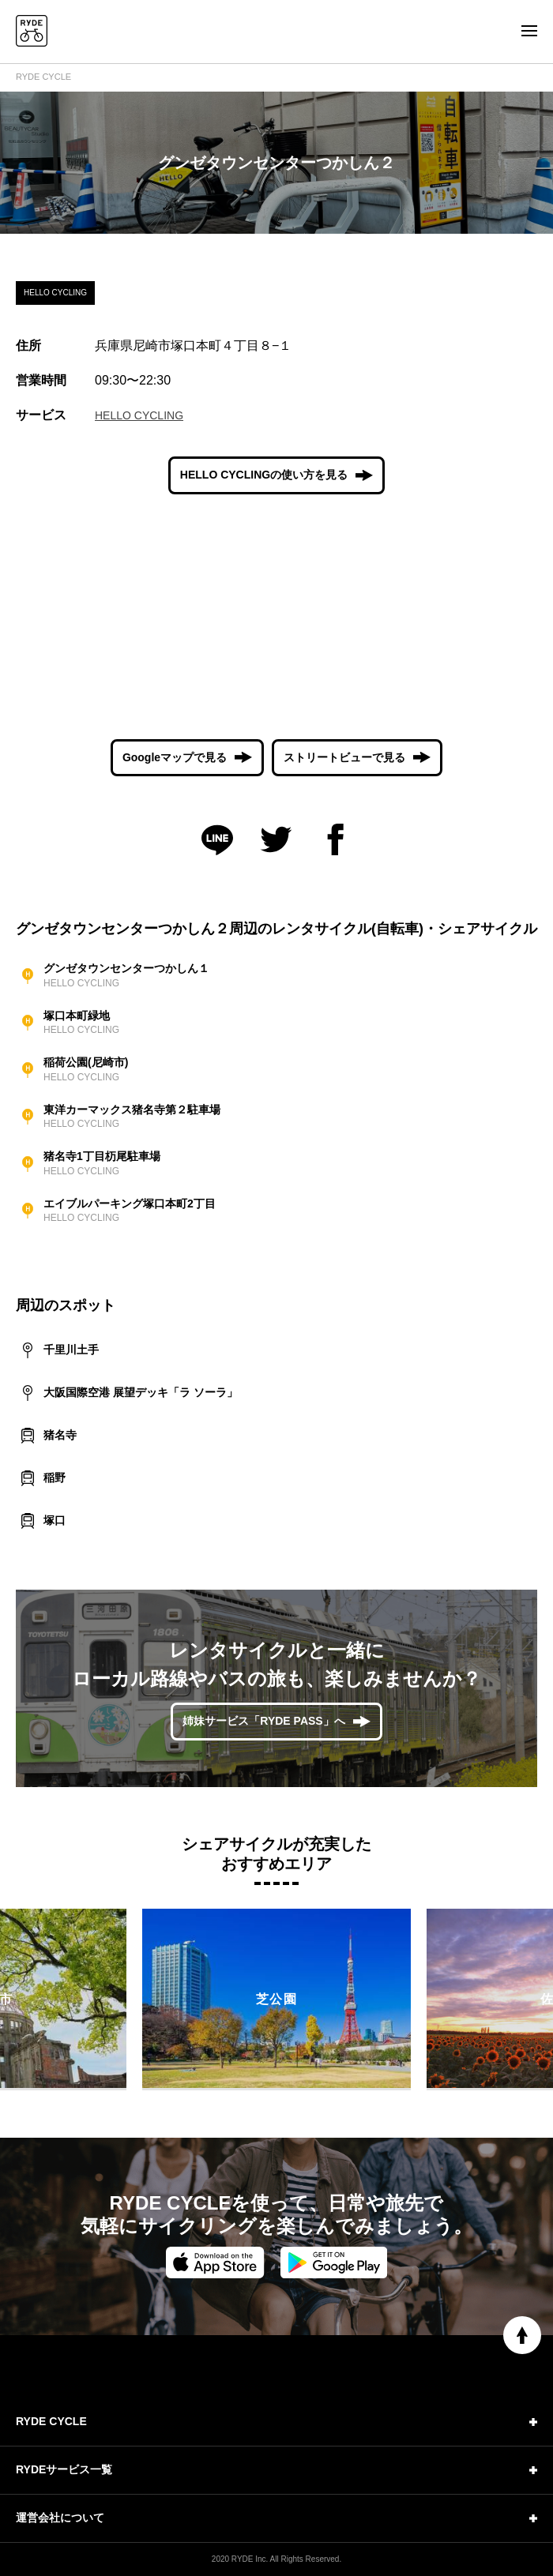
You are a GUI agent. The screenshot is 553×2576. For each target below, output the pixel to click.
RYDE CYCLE (43, 76)
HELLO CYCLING (139, 415)
